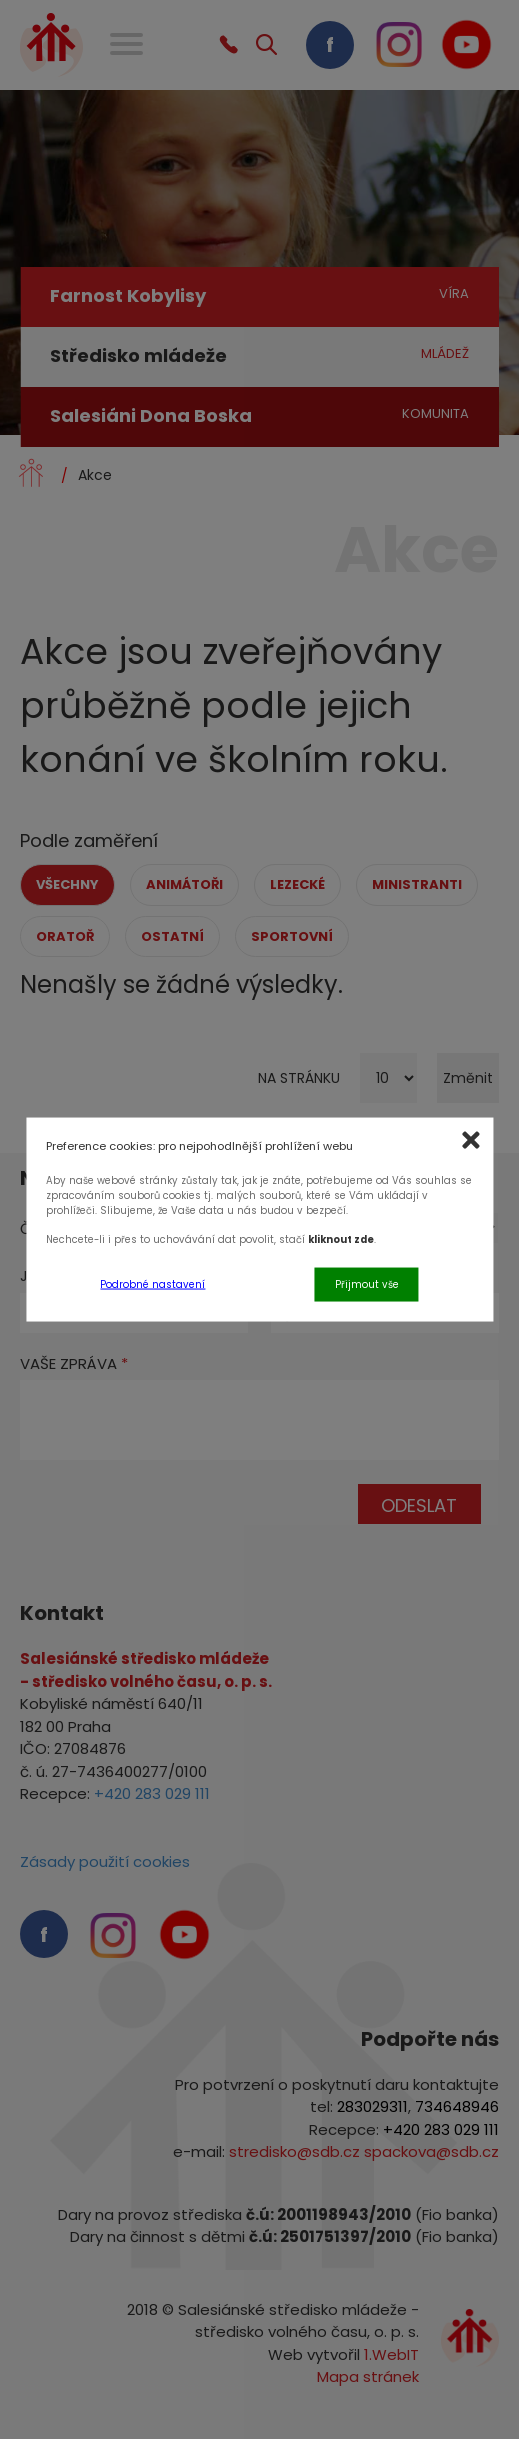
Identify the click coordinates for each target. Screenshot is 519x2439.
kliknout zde (341, 1239)
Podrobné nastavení (152, 1283)
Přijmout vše (367, 1283)
